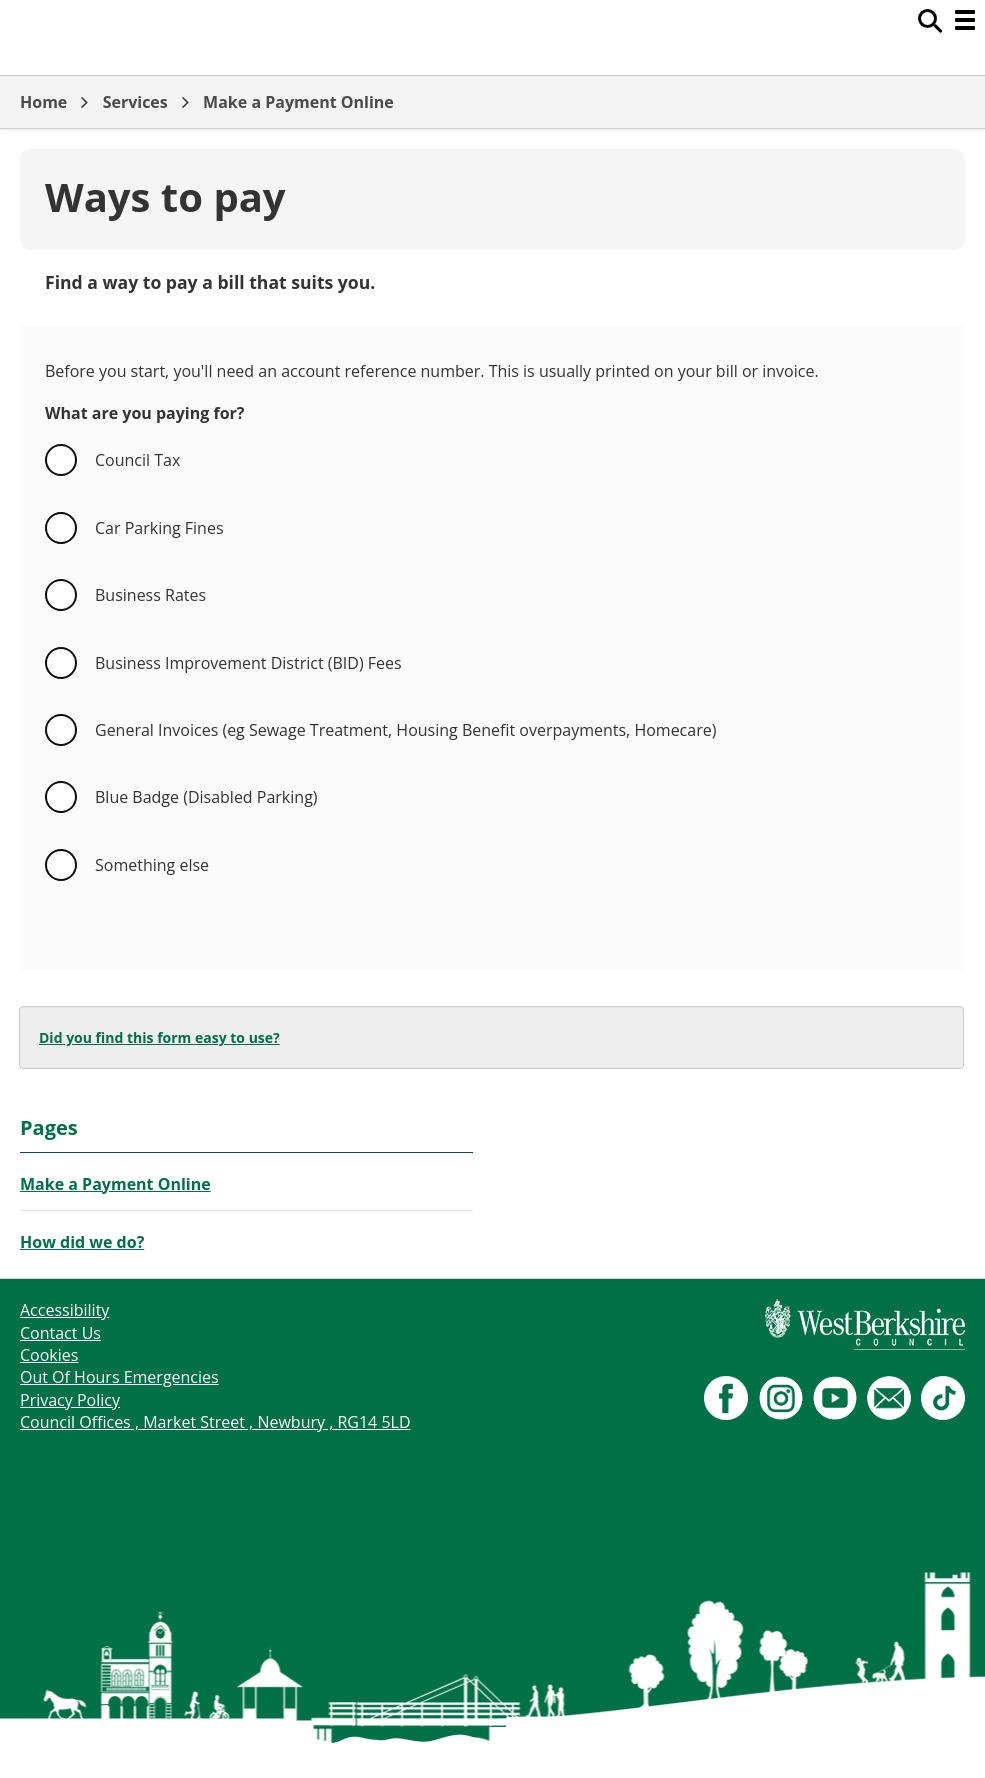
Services (135, 102)
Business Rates (150, 595)
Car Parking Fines (159, 528)
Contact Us (60, 1333)
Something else (152, 865)
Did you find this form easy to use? (159, 1037)
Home (43, 102)
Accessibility (64, 1310)
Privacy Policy (70, 1400)
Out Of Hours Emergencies (119, 1377)
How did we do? (82, 1242)
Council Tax (137, 460)
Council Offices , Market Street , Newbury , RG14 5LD (215, 1422)
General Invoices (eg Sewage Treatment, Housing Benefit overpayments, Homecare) (405, 730)
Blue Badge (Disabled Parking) (206, 797)
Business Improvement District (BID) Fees (248, 663)
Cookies (49, 1355)
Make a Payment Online (298, 102)
